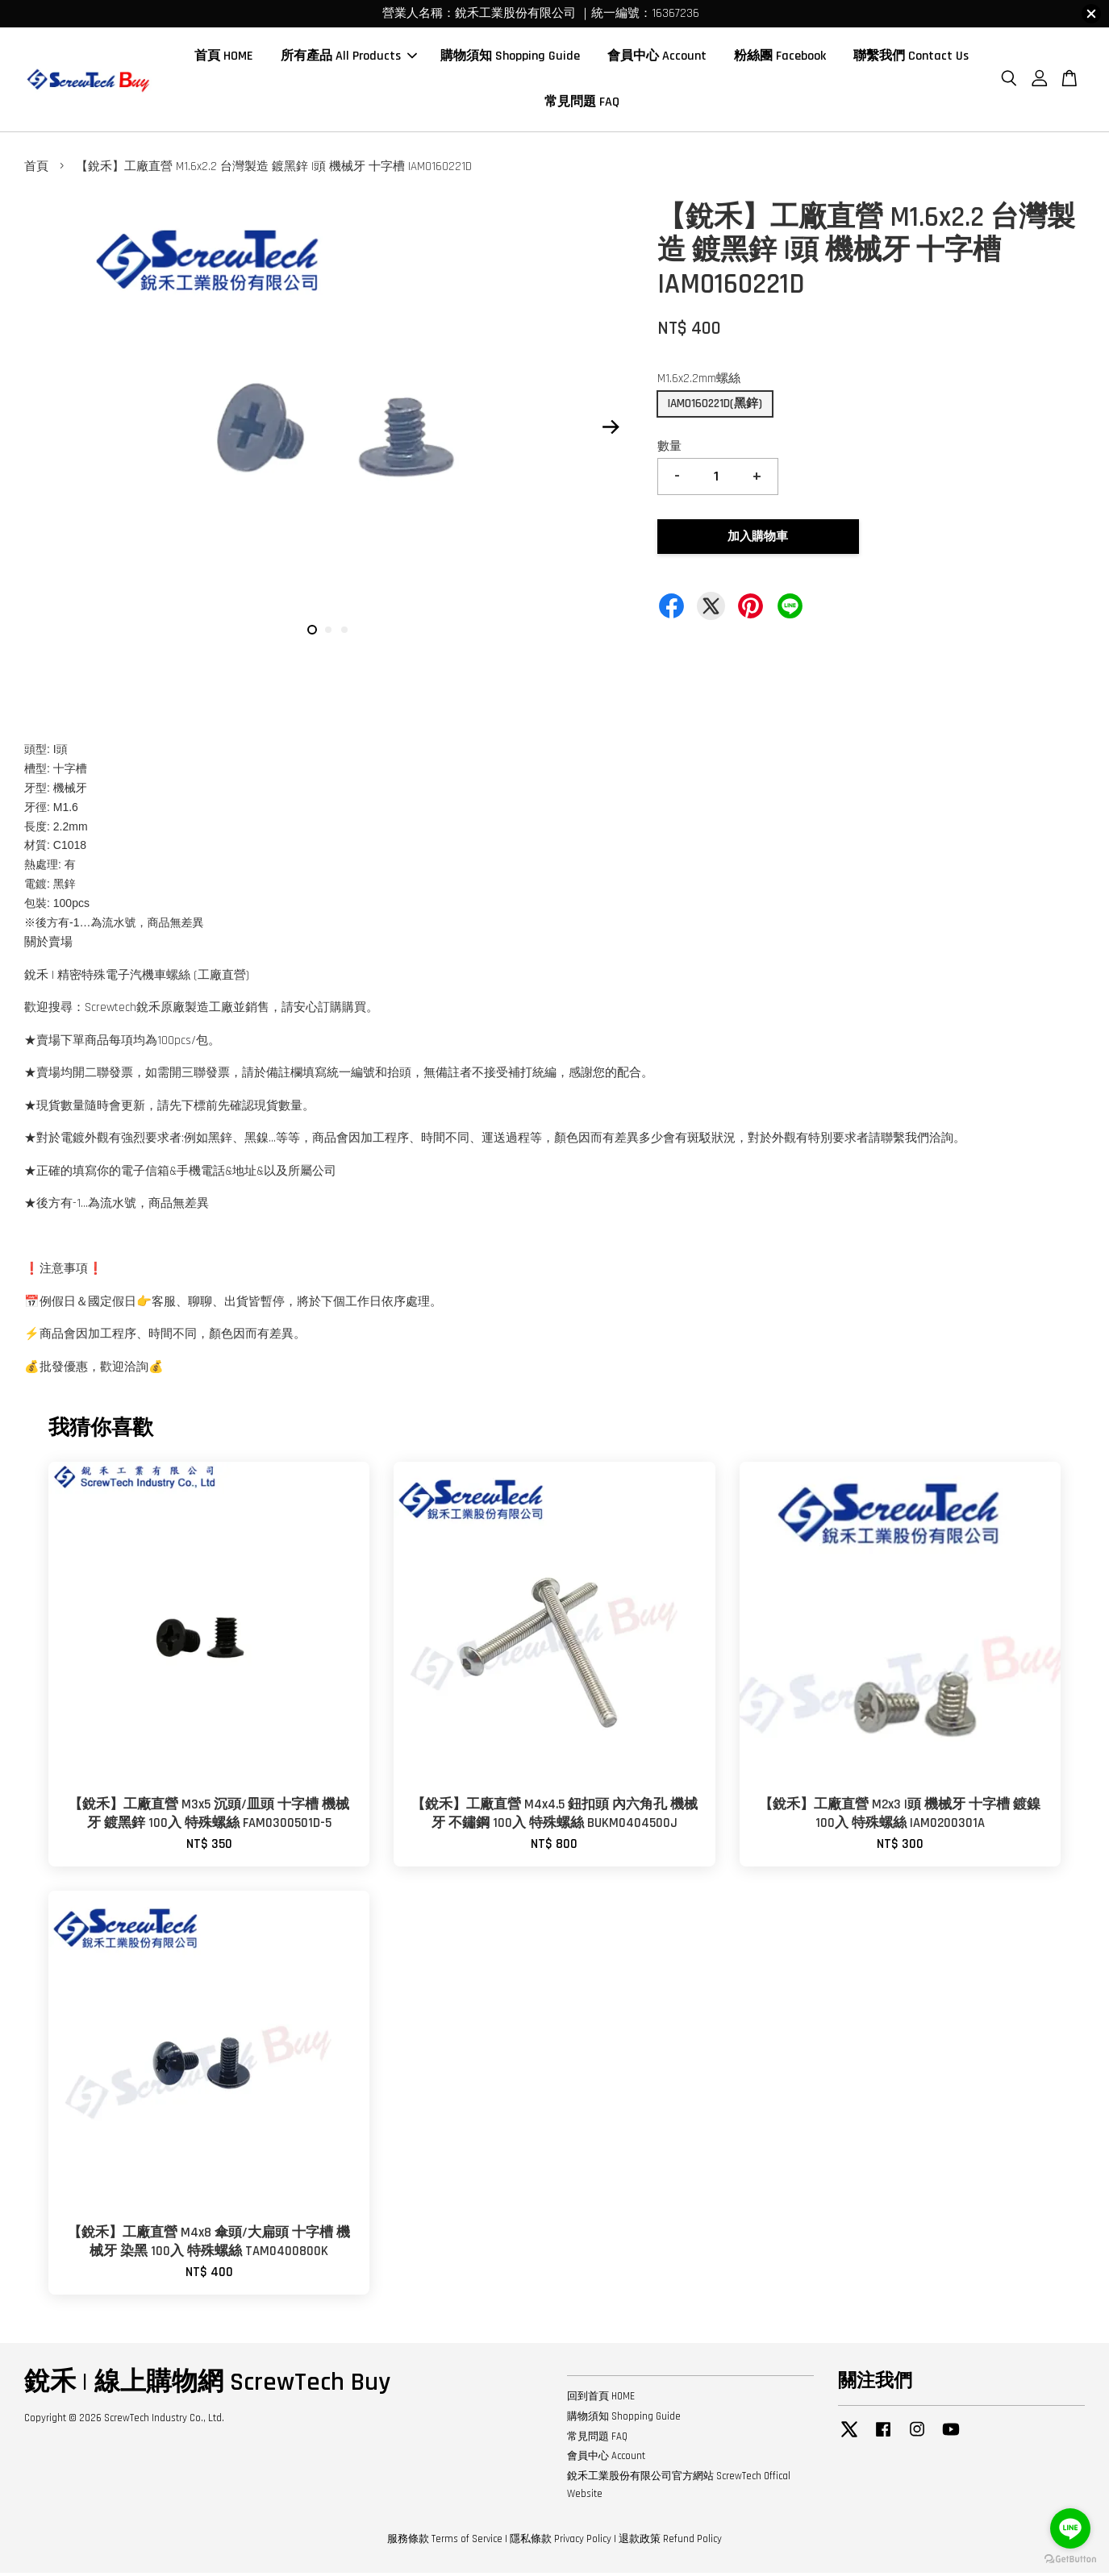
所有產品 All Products (349, 58)
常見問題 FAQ (581, 104)
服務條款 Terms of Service (444, 2542)
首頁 (36, 170)
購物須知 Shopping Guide (510, 58)
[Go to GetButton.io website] (1070, 2559)
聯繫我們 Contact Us (911, 58)
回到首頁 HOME (601, 2399)
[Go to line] (1070, 2528)
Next (611, 430)
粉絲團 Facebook (780, 58)
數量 (669, 449)
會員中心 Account (657, 58)
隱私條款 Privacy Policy (560, 2542)
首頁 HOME (223, 58)
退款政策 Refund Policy (670, 2542)
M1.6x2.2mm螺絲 (698, 382)
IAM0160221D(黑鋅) (715, 406)
